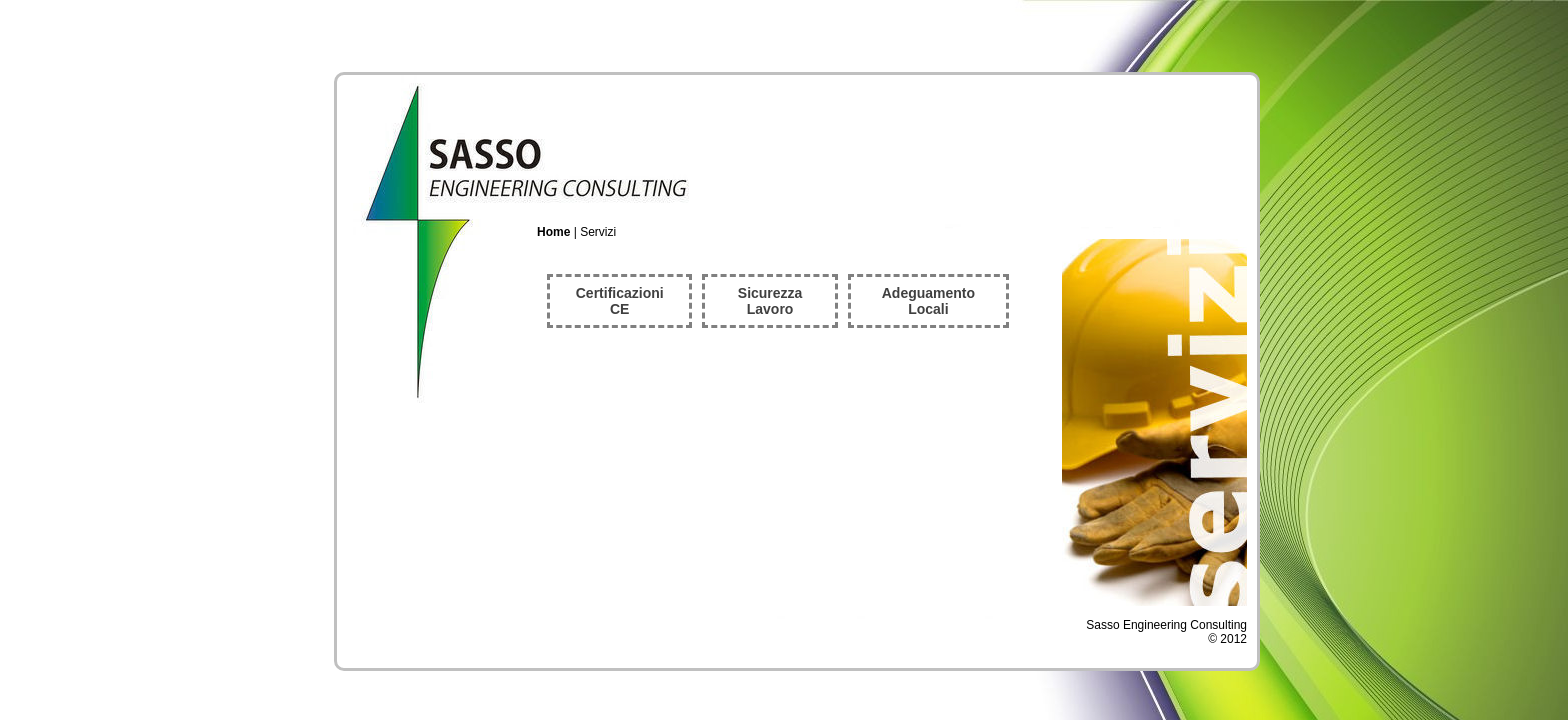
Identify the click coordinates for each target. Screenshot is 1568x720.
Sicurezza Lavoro (770, 301)
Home (553, 232)
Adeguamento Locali (928, 301)
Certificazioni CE (620, 301)
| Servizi (576, 232)
